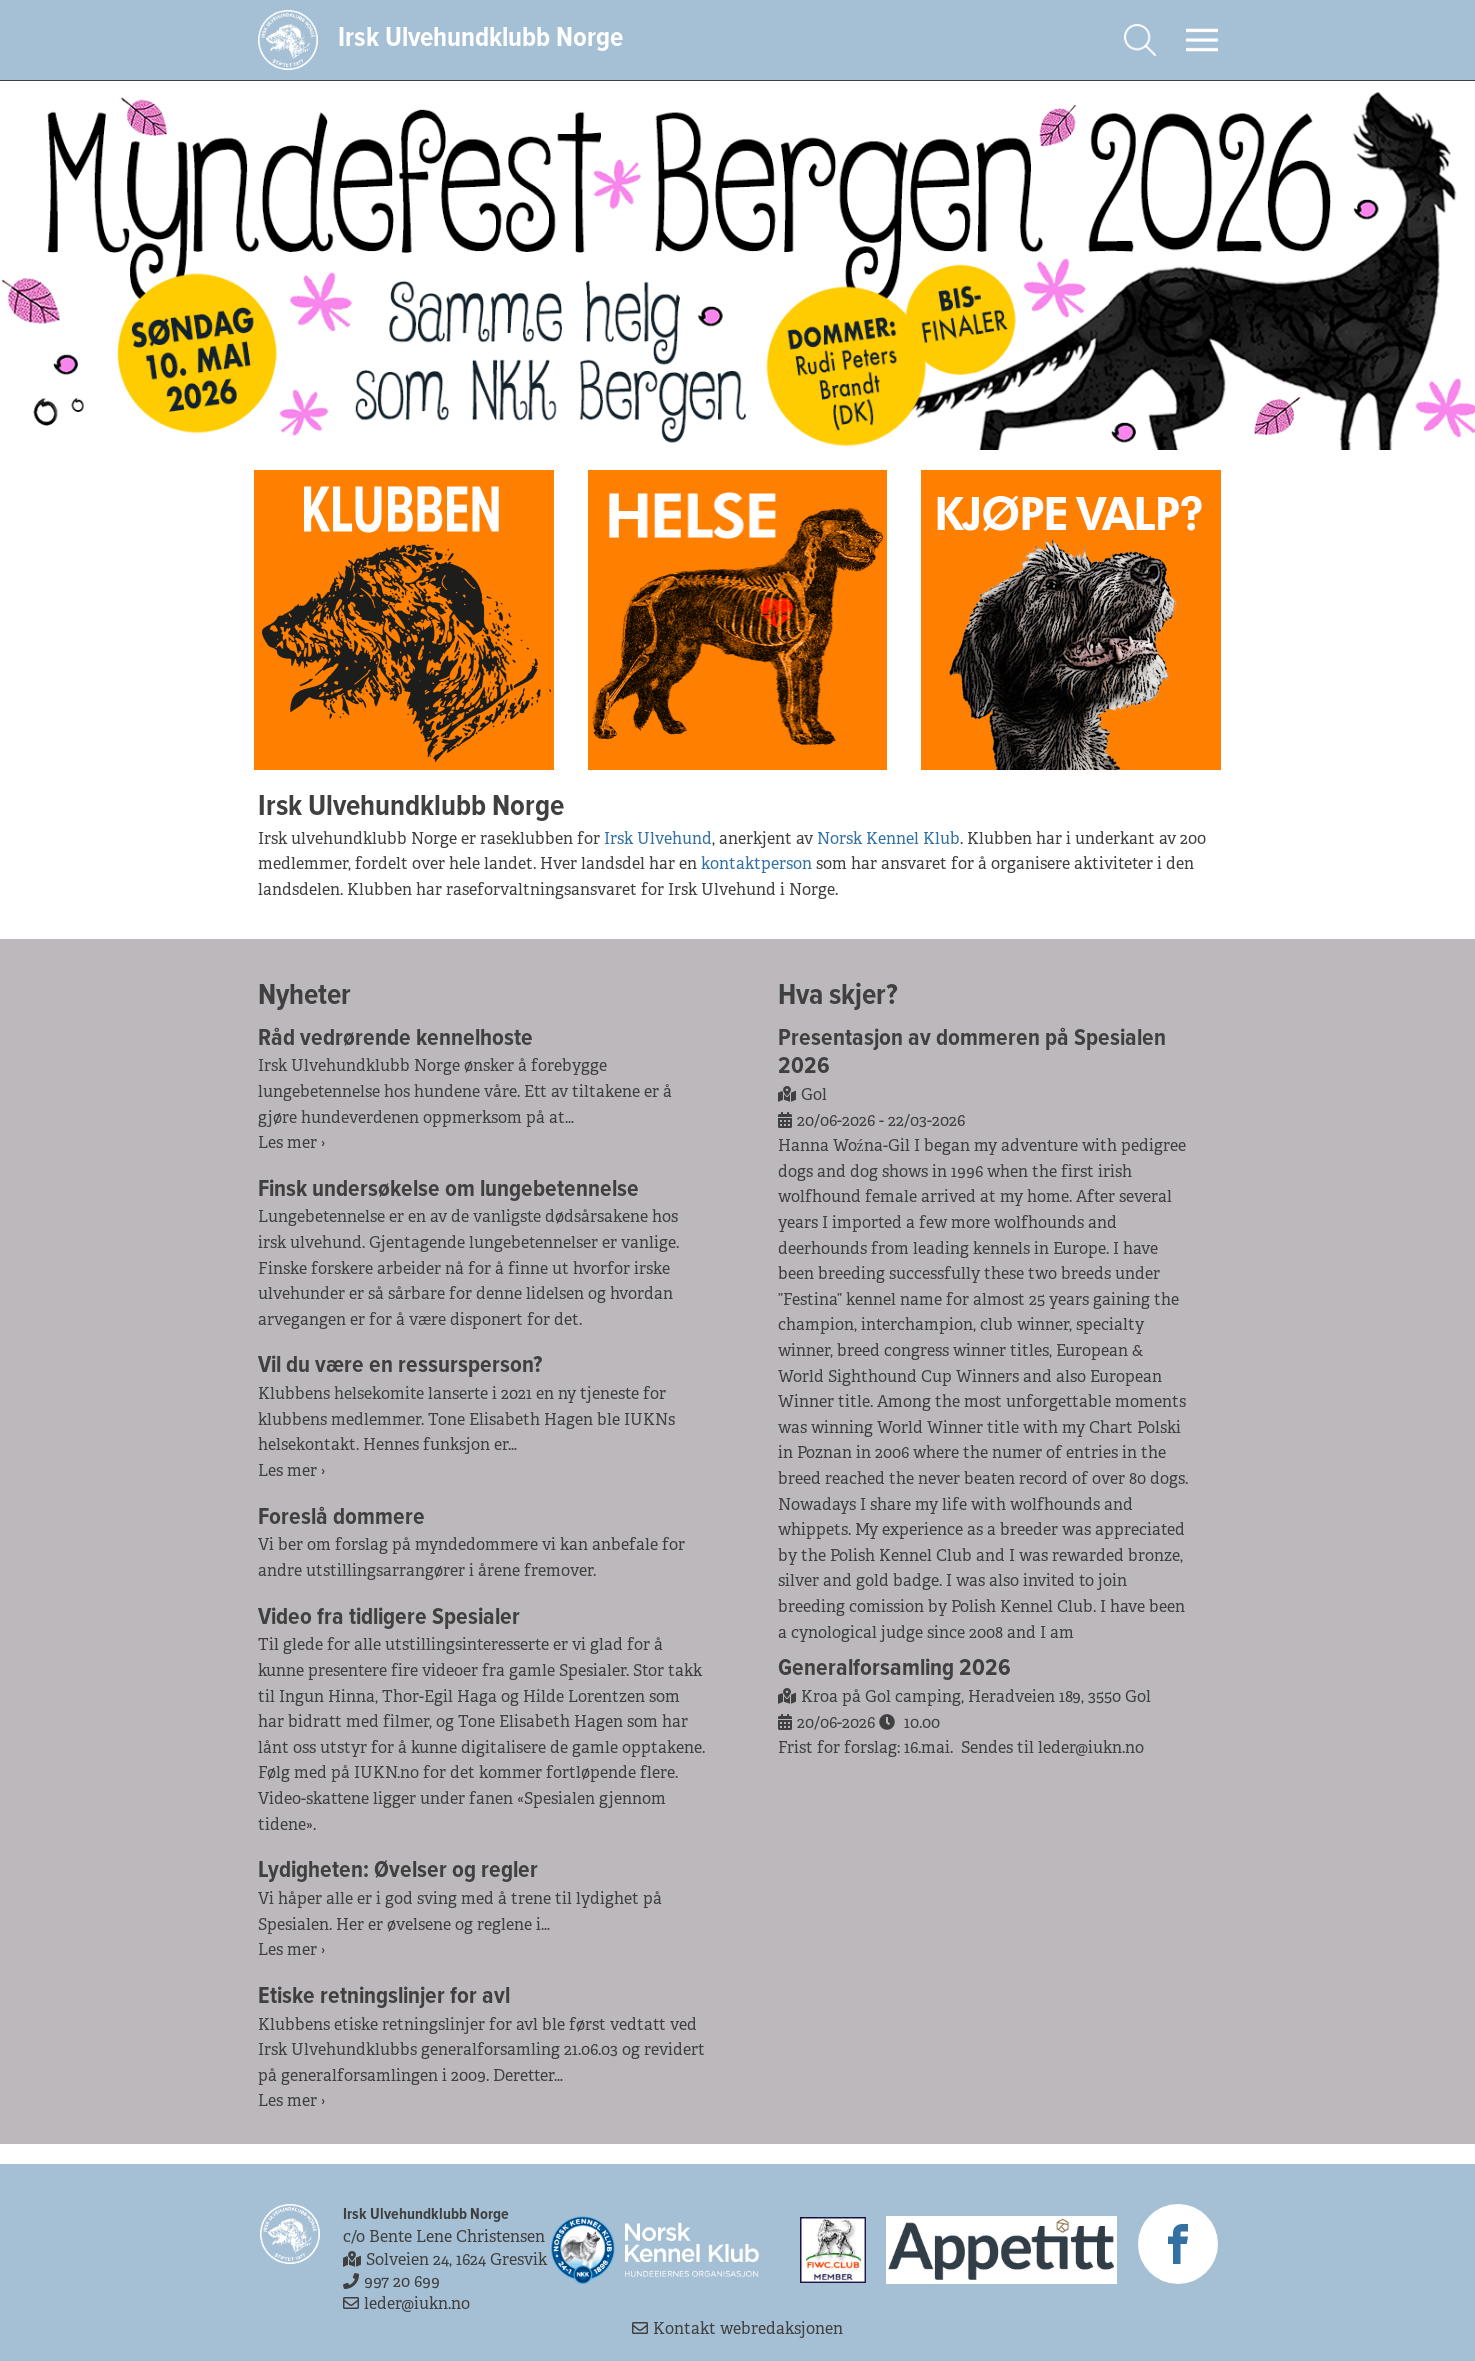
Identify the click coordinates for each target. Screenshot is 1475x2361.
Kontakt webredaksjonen (737, 2328)
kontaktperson (756, 863)
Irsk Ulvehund (658, 838)
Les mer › (291, 1142)
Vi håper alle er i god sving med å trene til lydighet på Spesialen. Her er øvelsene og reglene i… (460, 1911)
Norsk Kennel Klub (888, 838)
